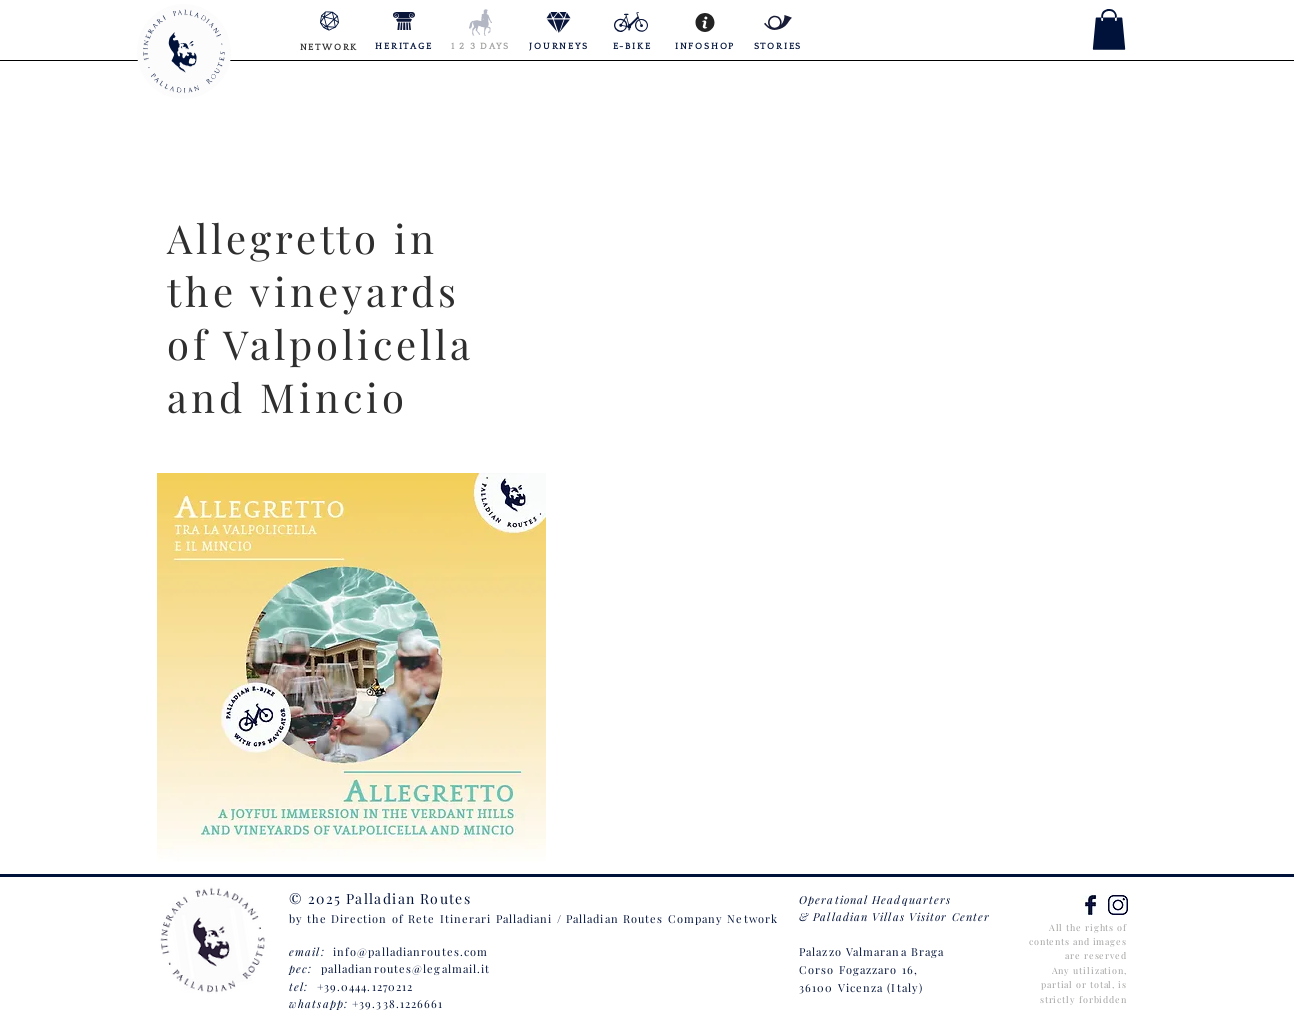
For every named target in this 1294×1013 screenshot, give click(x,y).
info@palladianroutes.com (410, 951)
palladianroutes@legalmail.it (406, 968)
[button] (1109, 29)
